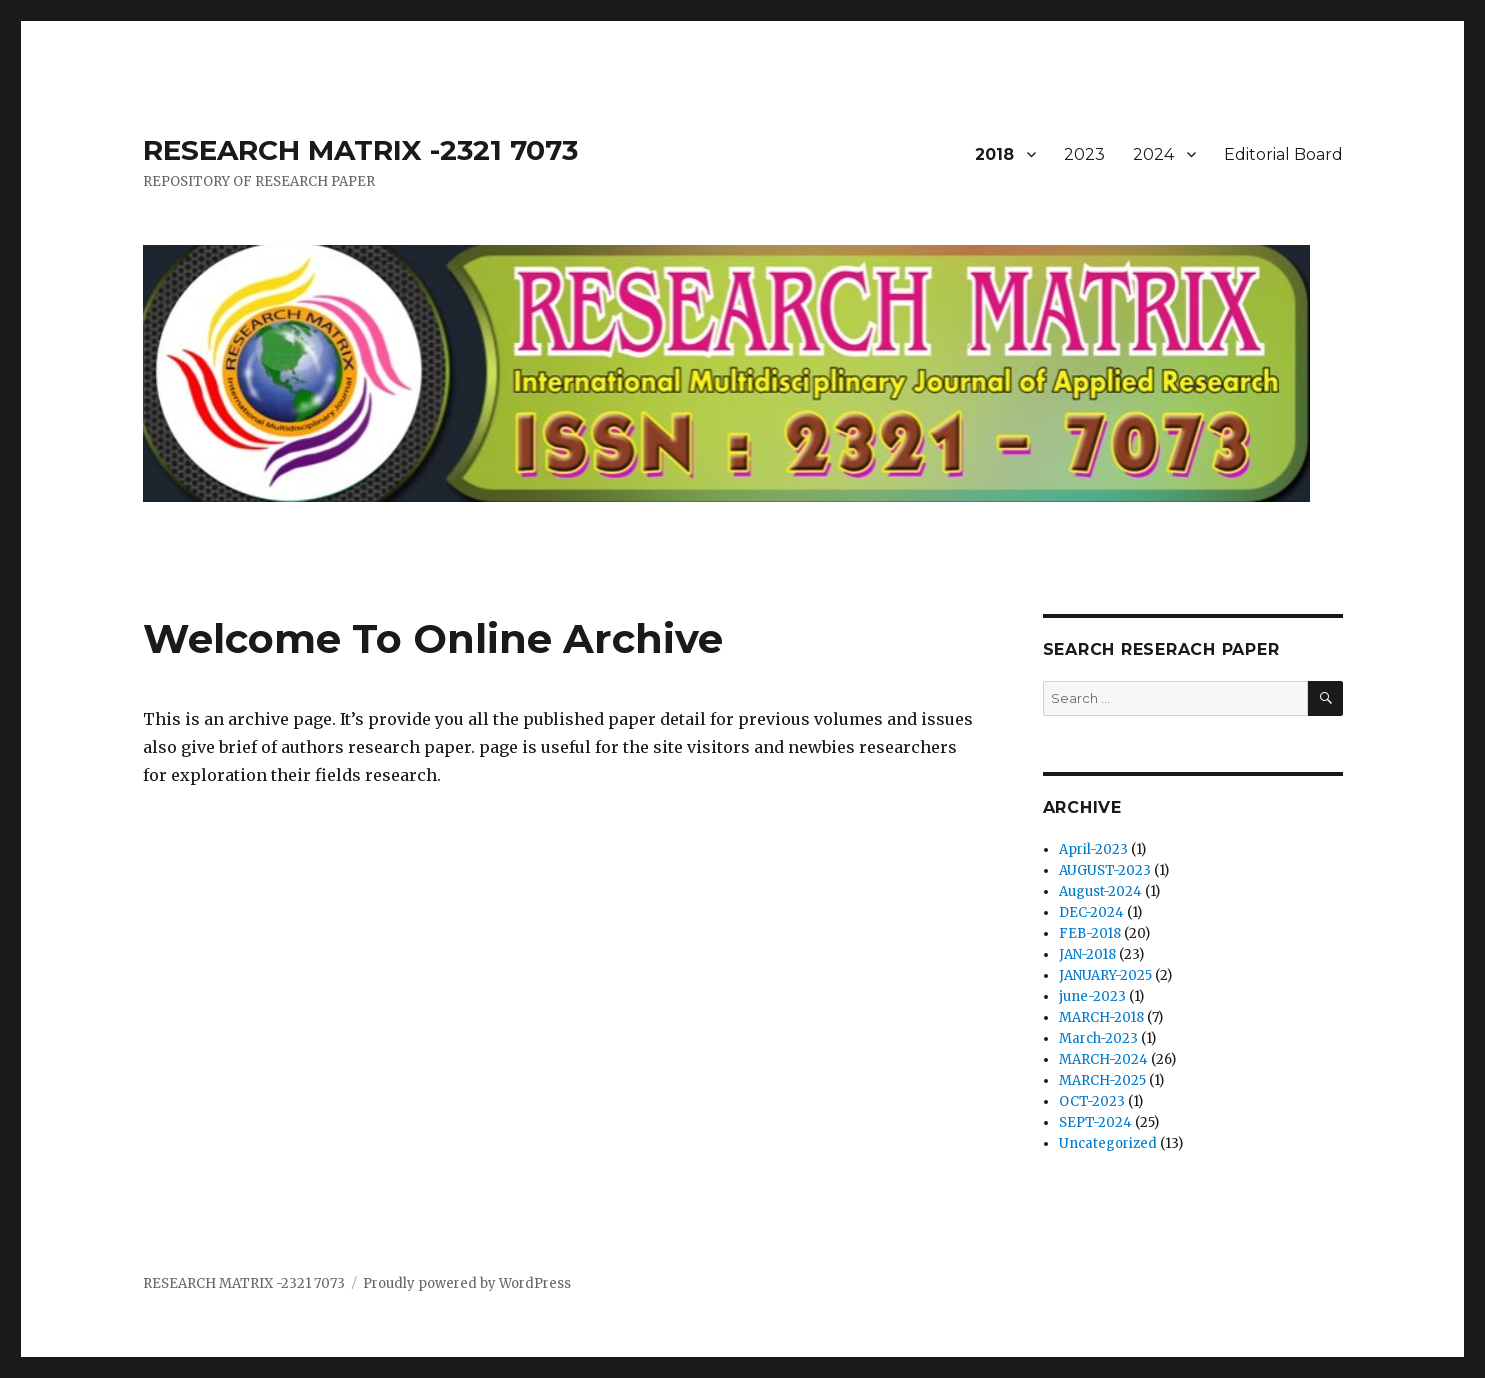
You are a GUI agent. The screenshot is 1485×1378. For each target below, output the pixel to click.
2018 (994, 154)
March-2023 (1098, 1038)
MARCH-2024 (1103, 1059)
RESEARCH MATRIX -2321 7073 (360, 150)
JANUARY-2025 (1105, 975)
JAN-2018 (1087, 954)
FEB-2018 (1090, 933)
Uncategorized (1108, 1143)
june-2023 (1092, 996)
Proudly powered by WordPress (467, 1283)
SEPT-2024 (1095, 1122)
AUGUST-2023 (1105, 870)
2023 (1084, 154)
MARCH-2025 (1102, 1080)
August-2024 (1100, 891)
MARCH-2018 (1101, 1017)
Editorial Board (1283, 154)
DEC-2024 (1091, 912)
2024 (1153, 154)
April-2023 (1093, 849)
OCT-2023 (1092, 1101)
